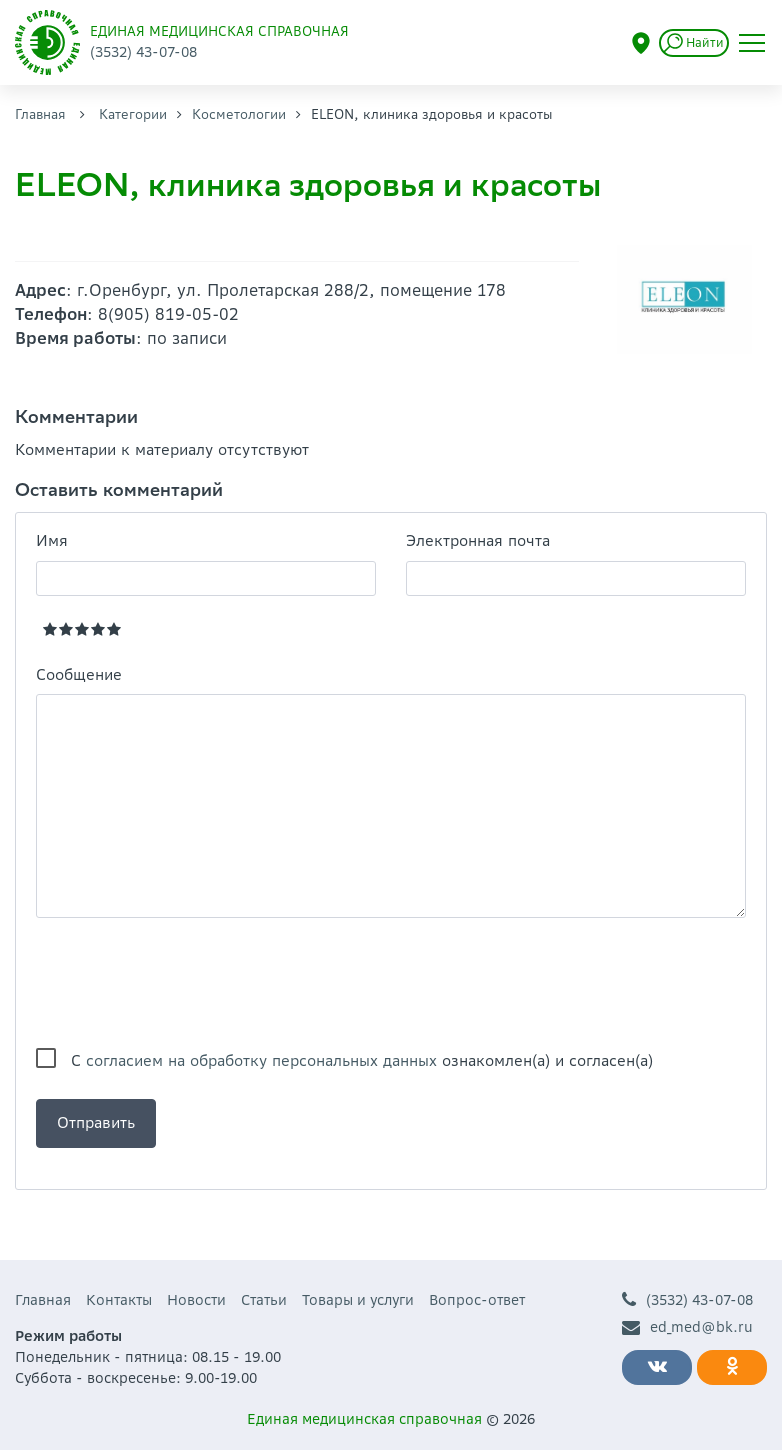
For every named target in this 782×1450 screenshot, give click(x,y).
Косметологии (239, 114)
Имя (52, 540)
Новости (196, 1300)
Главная (40, 114)
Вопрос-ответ (477, 1300)
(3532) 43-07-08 (687, 1300)
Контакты (119, 1300)
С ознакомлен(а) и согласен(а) (362, 1060)
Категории (133, 114)
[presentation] (188, 983)
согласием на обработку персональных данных (261, 1060)
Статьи (264, 1300)
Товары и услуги (358, 1300)
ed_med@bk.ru (687, 1327)
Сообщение (79, 674)
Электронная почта (478, 540)
